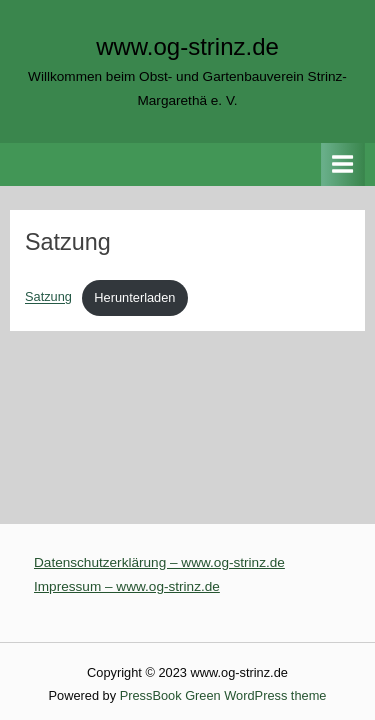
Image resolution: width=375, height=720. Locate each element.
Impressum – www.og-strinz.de (127, 586)
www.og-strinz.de (187, 46)
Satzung (48, 297)
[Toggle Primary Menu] (343, 164)
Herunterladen (134, 297)
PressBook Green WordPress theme (223, 695)
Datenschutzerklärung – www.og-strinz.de (159, 562)
